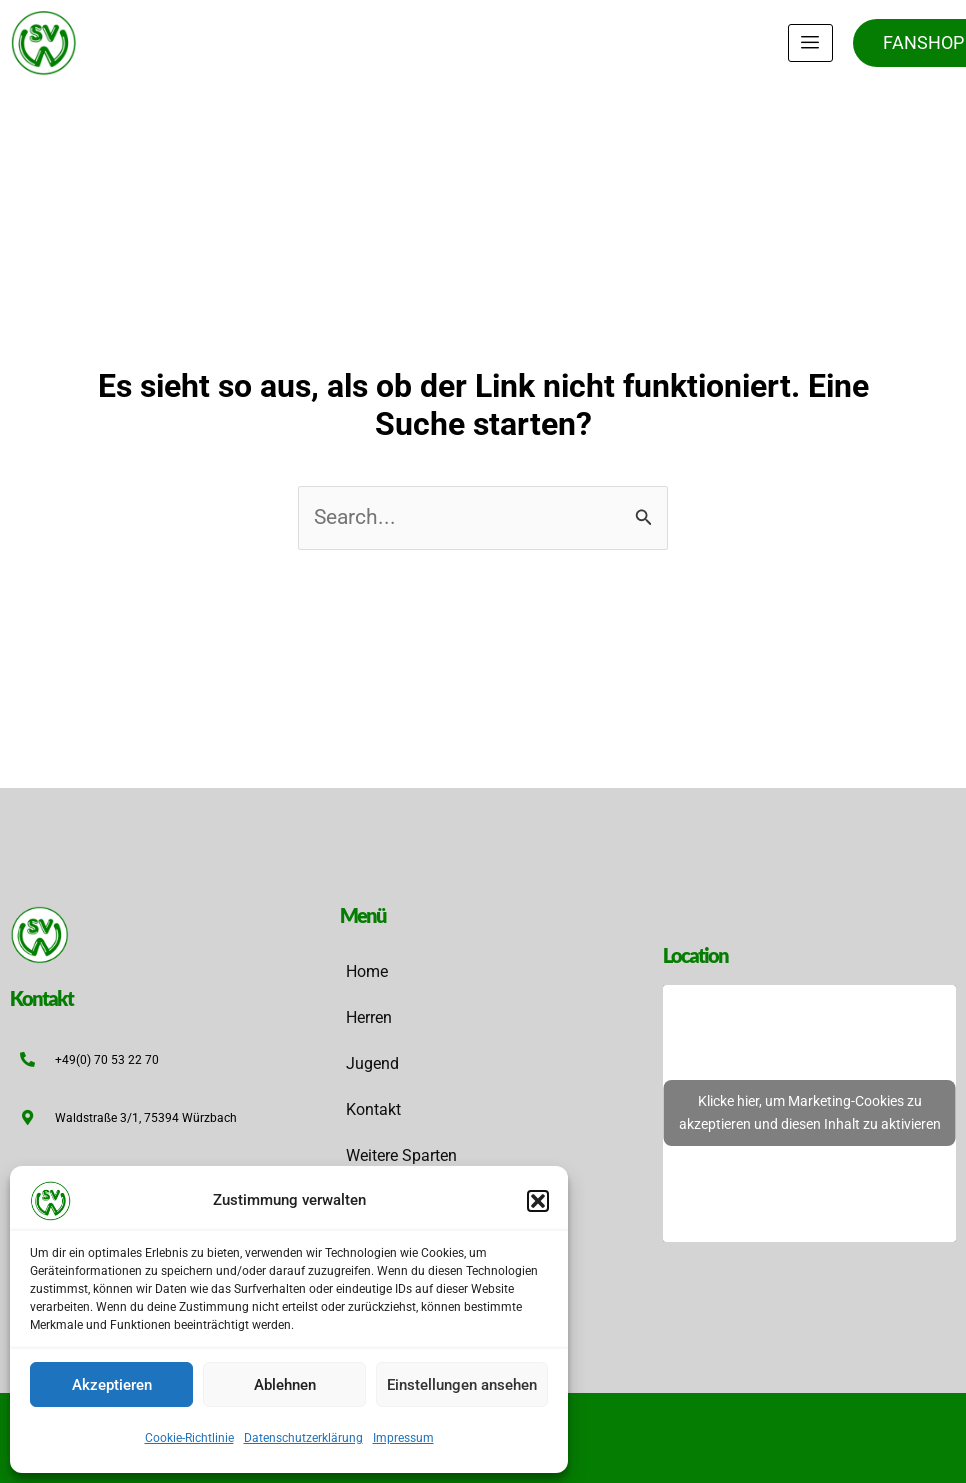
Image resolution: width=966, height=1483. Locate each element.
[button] (538, 1201)
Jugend (372, 1063)
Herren (369, 1017)
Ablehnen (285, 1385)
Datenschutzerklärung (303, 1438)
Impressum (403, 1438)
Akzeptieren (112, 1385)
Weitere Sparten (401, 1155)
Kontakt (373, 1109)
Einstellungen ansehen (462, 1385)
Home (367, 971)
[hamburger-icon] (810, 43)
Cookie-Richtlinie (189, 1438)
